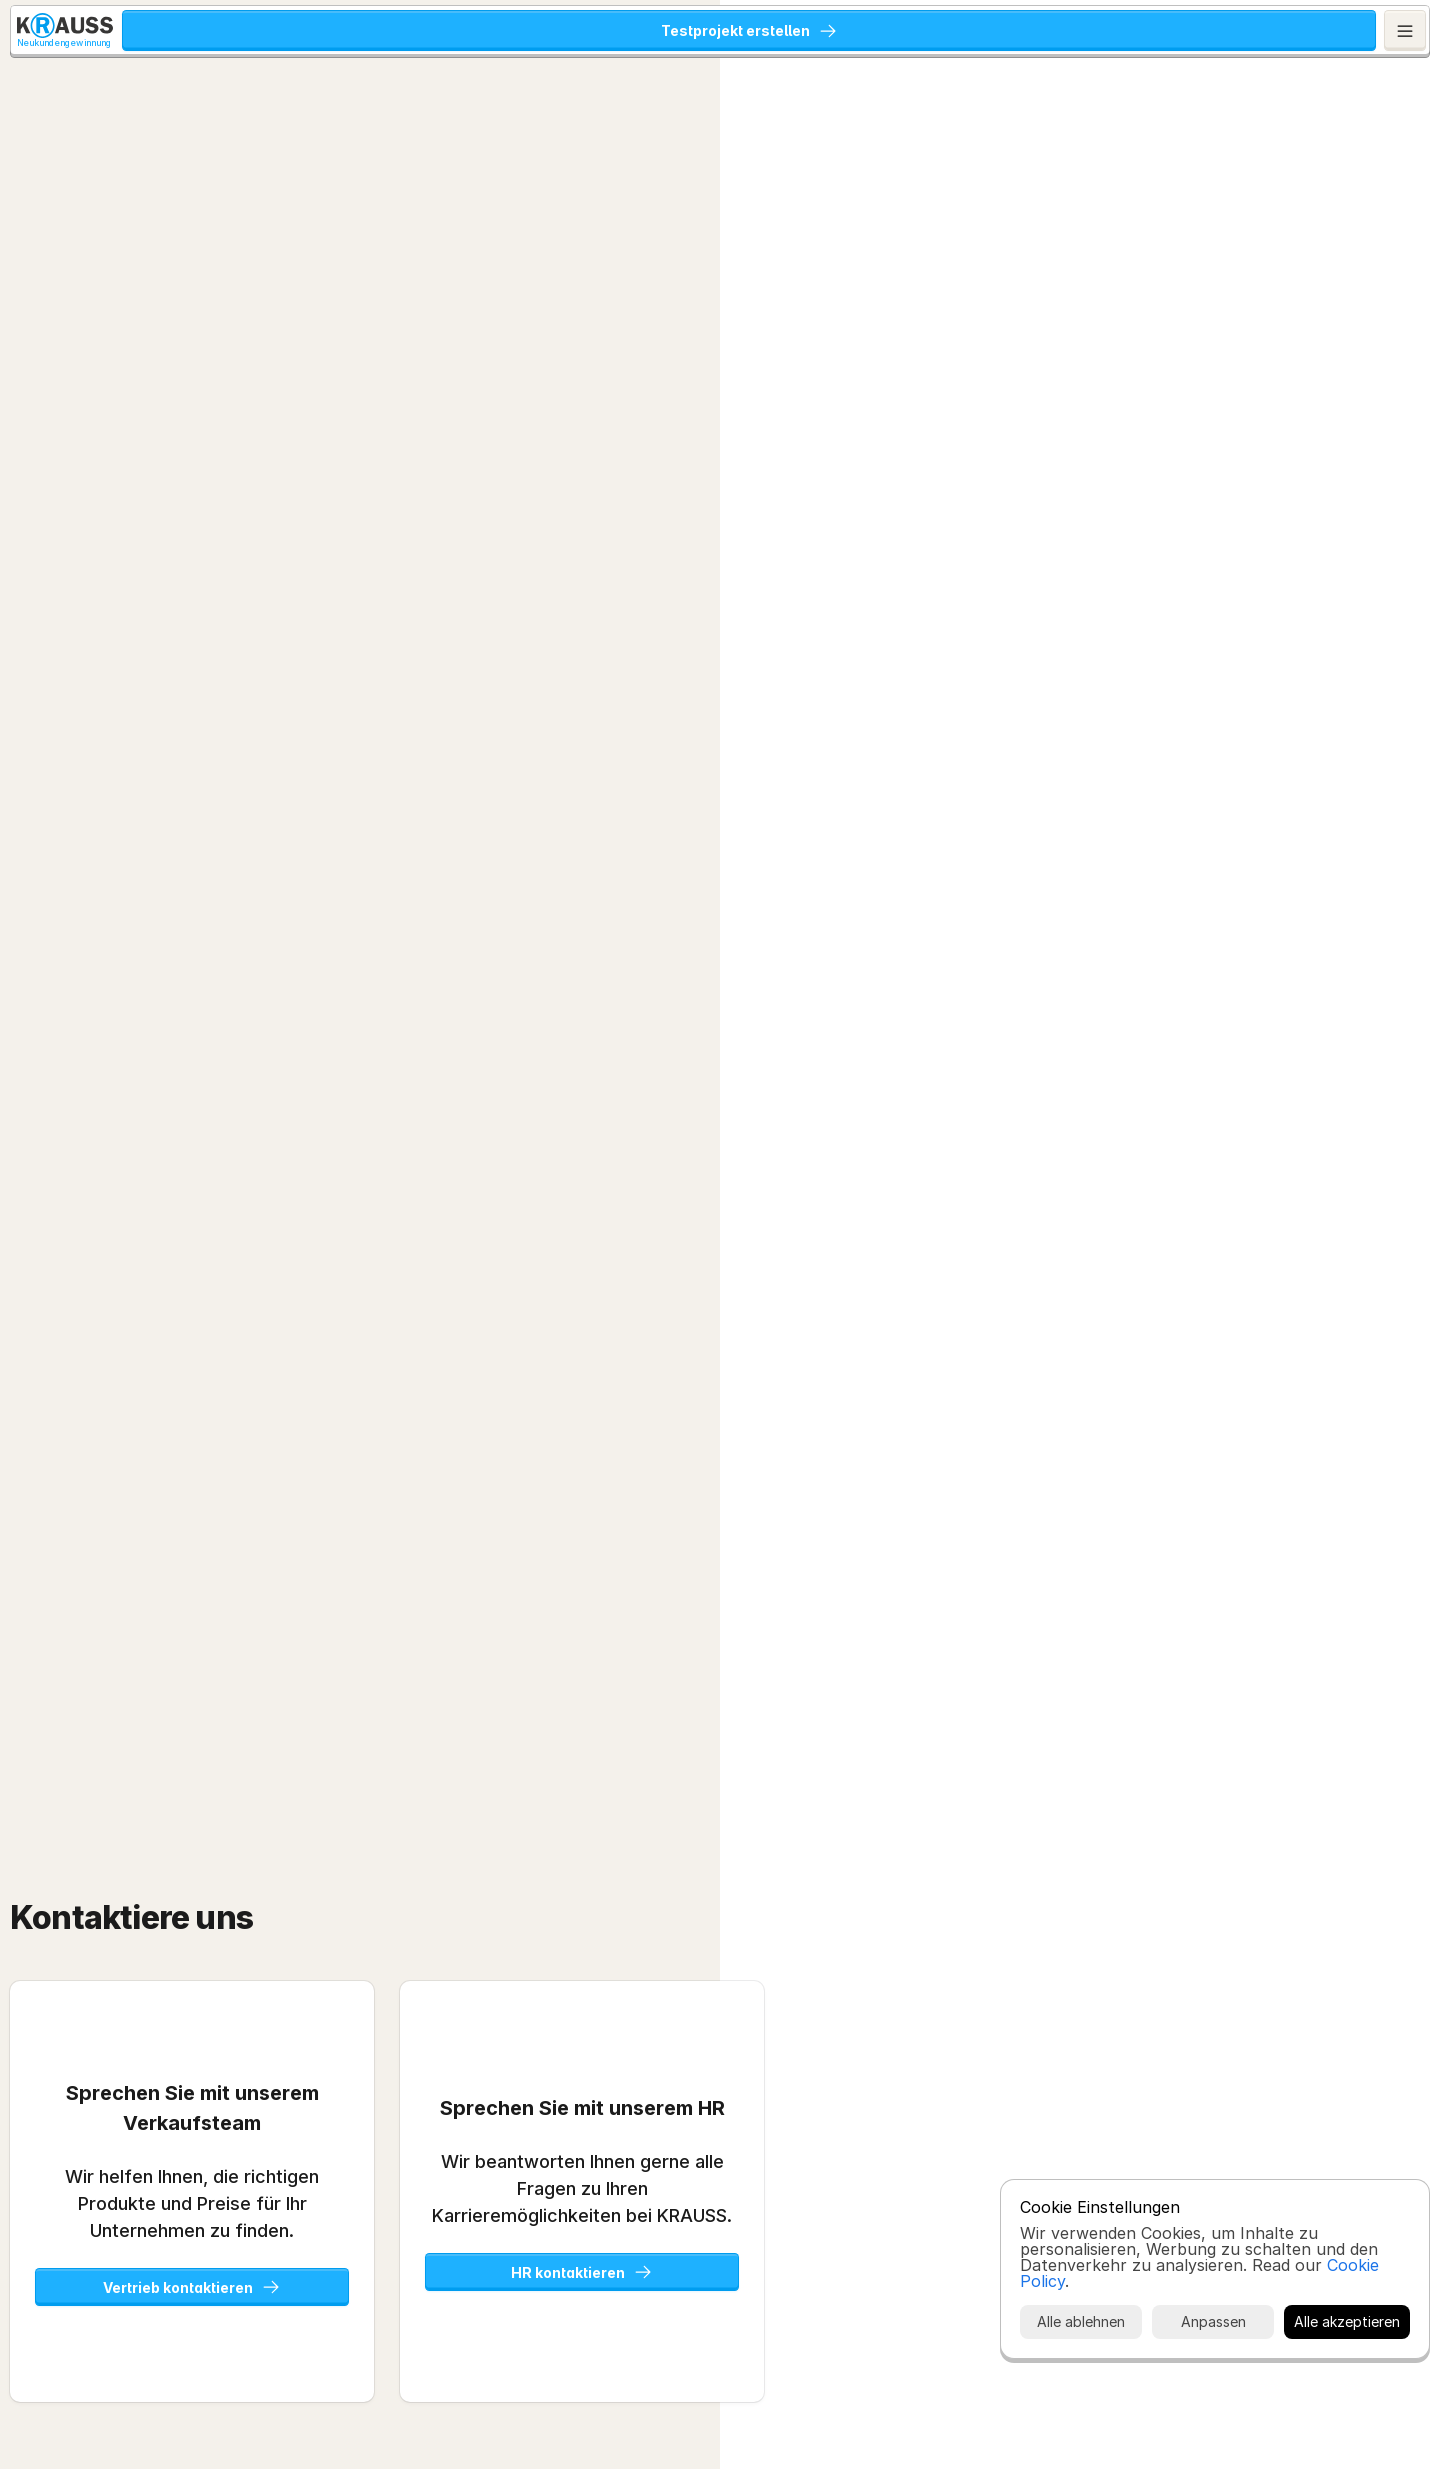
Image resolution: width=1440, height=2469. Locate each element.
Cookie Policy (1106, 2376)
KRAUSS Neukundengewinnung (281, 31)
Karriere (1054, 31)
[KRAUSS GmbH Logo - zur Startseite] (82, 31)
